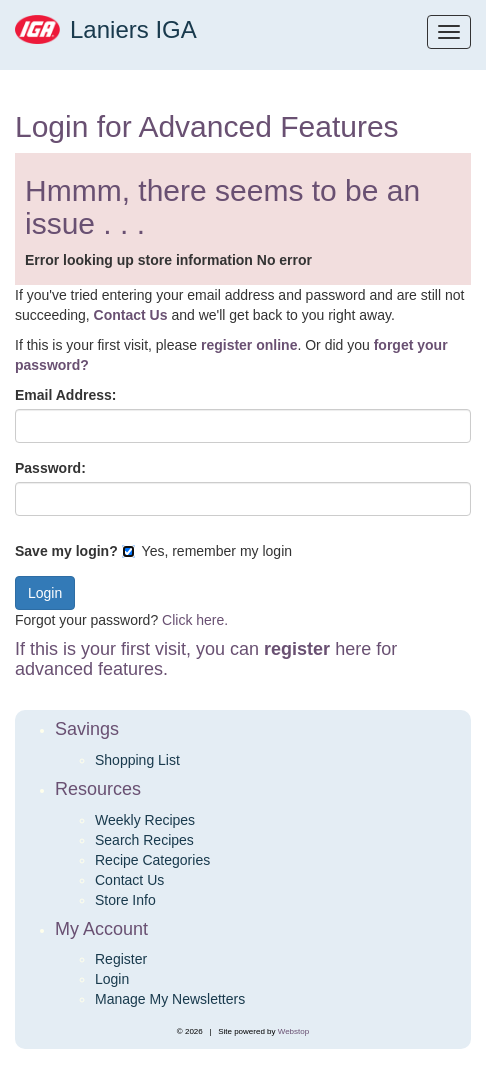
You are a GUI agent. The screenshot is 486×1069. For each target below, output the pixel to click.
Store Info (125, 900)
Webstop (293, 1031)
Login (112, 979)
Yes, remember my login (207, 551)
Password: (50, 468)
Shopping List (137, 760)
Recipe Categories (152, 860)
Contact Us (129, 880)
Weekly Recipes (145, 820)
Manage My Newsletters (170, 999)
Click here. (195, 620)
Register (121, 959)
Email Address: (65, 395)
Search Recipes (144, 840)
